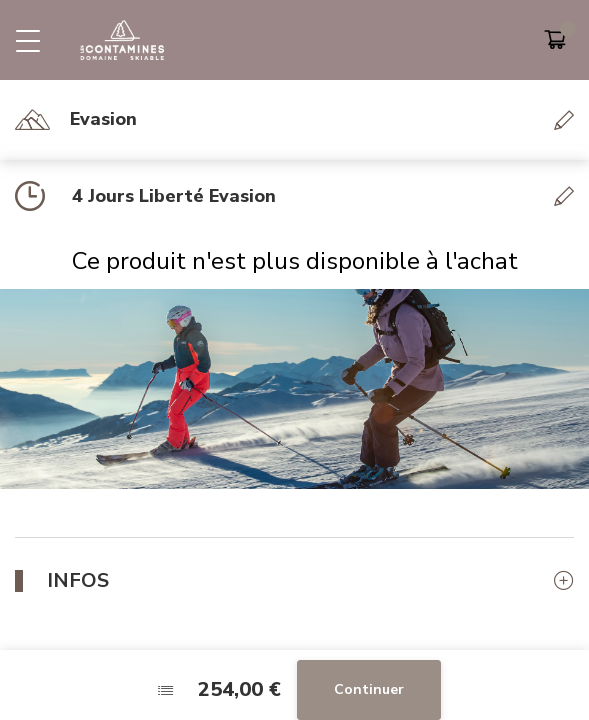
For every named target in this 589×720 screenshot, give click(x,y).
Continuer (369, 689)
